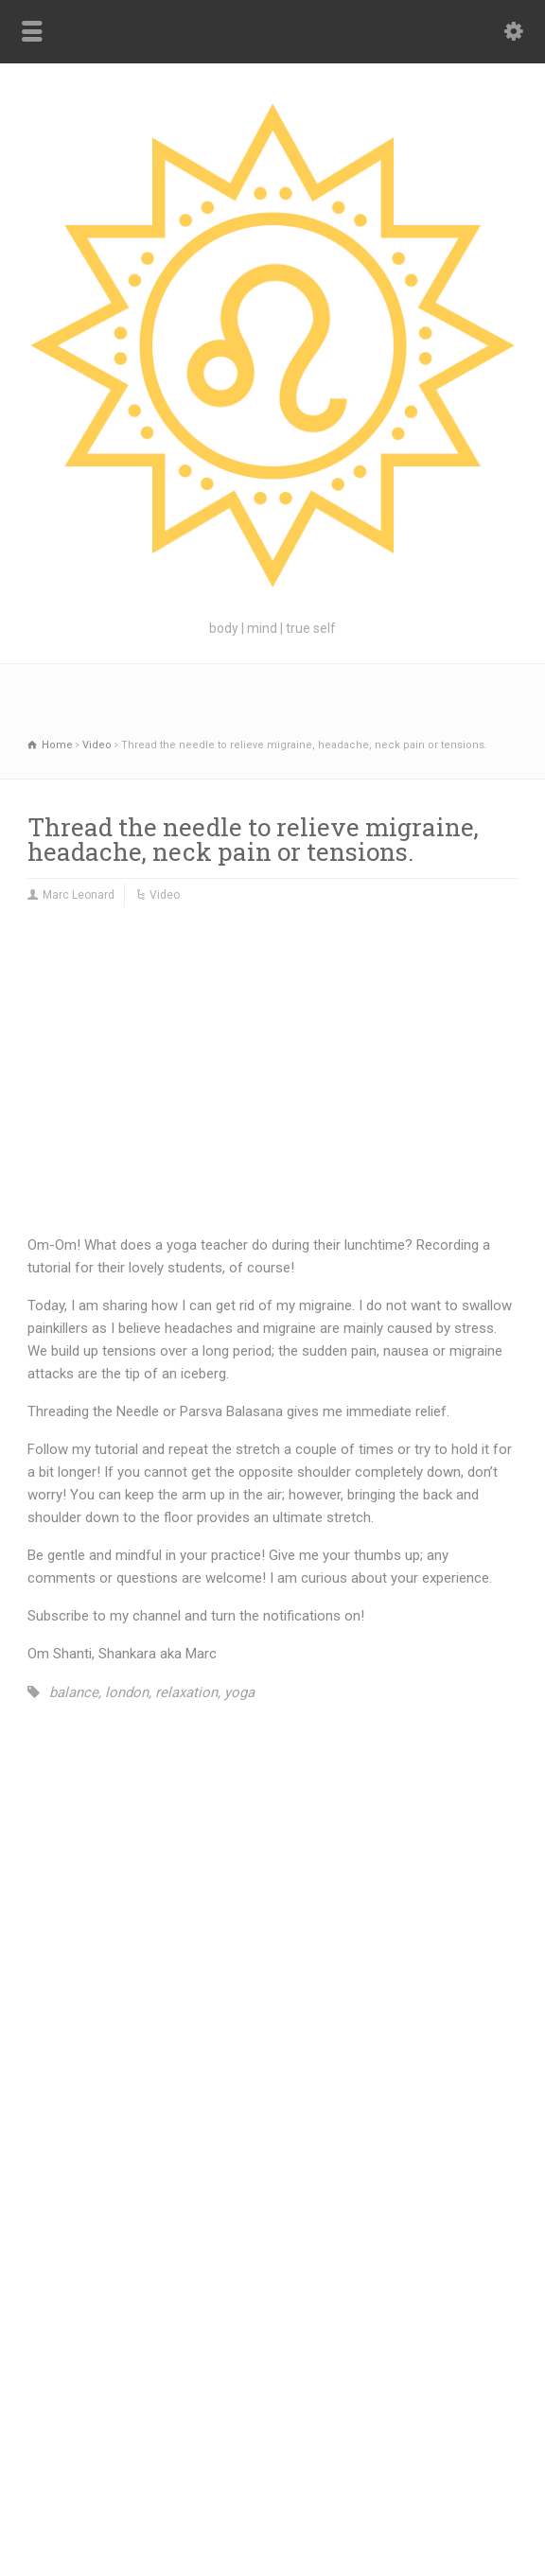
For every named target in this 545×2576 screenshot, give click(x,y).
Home (127, 2394)
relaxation (186, 1692)
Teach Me (222, 2394)
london (127, 1692)
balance (73, 1692)
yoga (239, 1692)
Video (164, 895)
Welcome (288, 2394)
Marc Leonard (78, 895)
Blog (170, 2394)
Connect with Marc (377, 2394)
